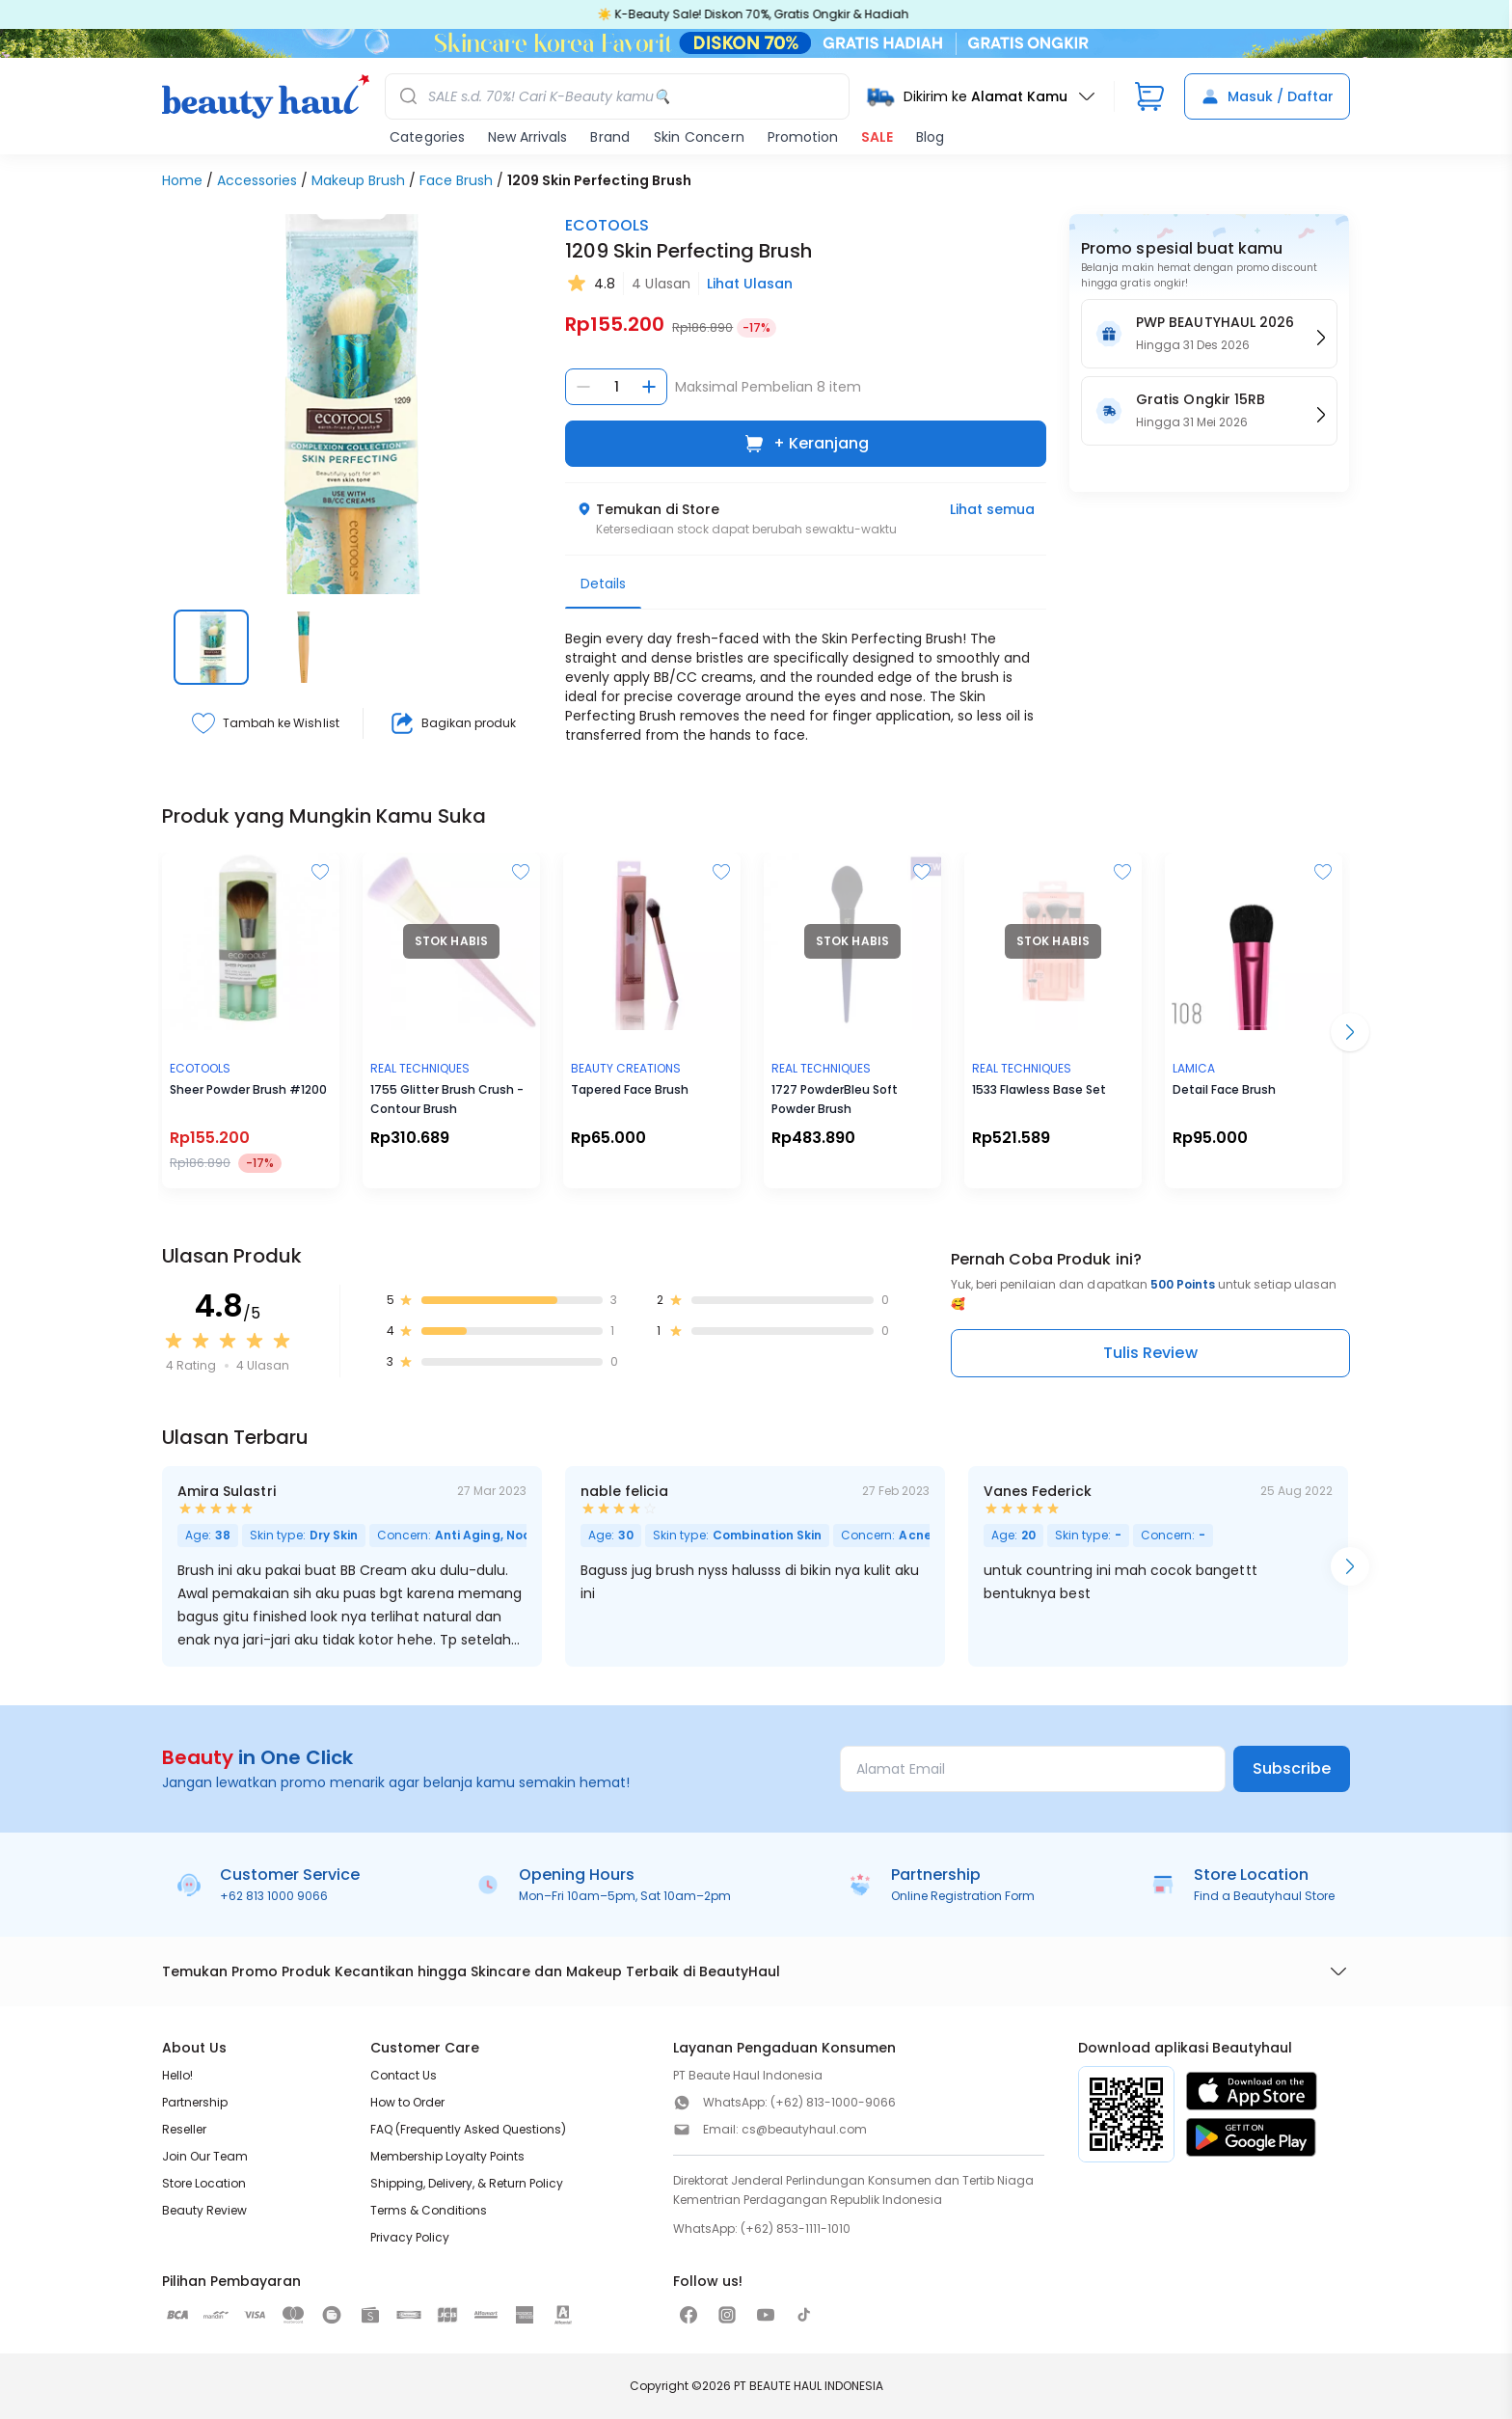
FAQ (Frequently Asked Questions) (468, 2129)
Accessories (257, 180)
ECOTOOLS (607, 225)
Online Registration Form (963, 1896)
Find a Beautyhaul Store (1264, 1896)
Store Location (204, 2183)
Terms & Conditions (428, 2210)
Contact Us (403, 2075)
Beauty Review (204, 2210)
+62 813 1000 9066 (274, 1896)
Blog (930, 137)
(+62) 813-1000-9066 (833, 2102)
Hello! (177, 2075)
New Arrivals (527, 137)
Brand (610, 137)
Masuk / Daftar (1267, 96)
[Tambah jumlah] (648, 386)
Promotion (803, 137)
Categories (427, 137)
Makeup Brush (358, 180)
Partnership (195, 2102)
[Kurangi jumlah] (583, 386)
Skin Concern (699, 137)
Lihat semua (992, 509)
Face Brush (456, 180)
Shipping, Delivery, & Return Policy (466, 2183)
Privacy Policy (409, 2237)
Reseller (184, 2129)
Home (182, 180)
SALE (877, 137)
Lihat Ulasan (750, 283)
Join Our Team (205, 2156)
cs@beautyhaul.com (804, 2129)
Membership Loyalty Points (447, 2156)
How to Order (407, 2102)
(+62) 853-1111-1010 (795, 2228)
